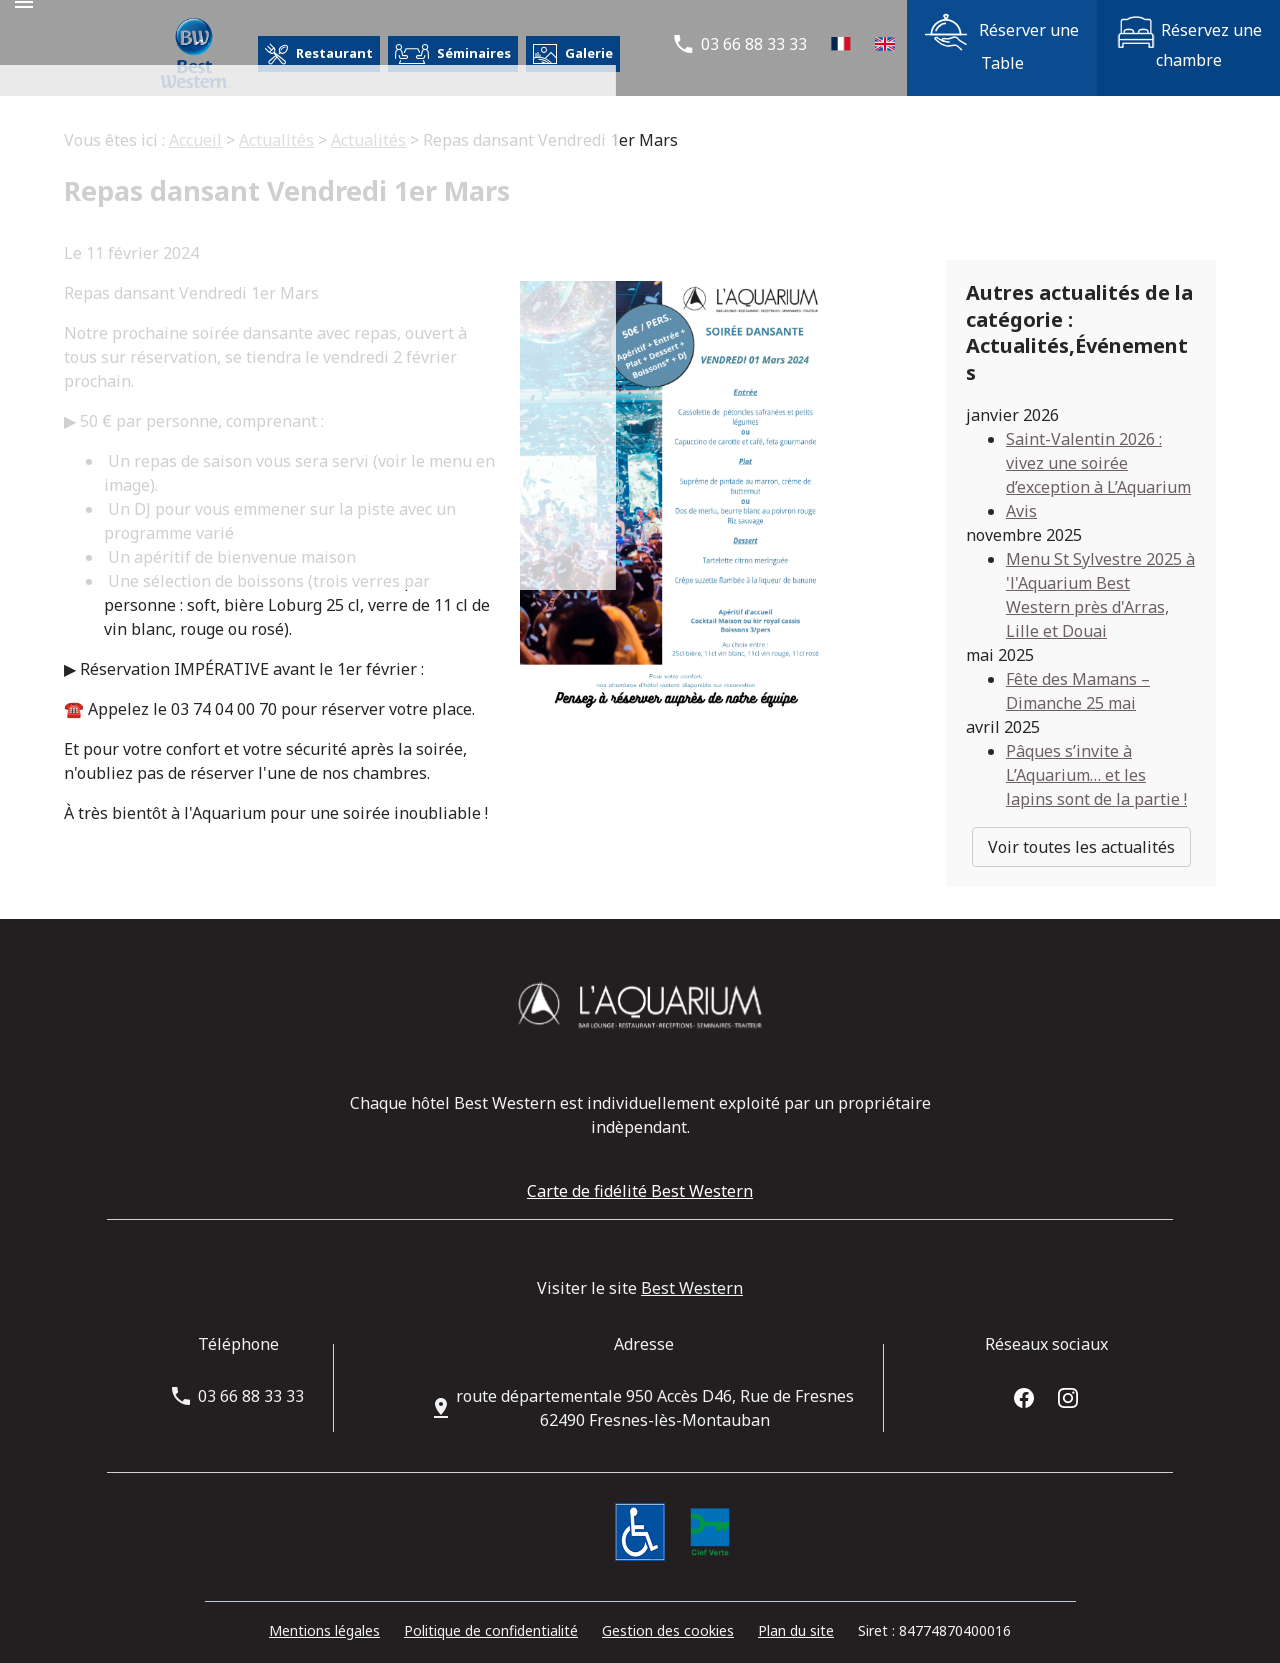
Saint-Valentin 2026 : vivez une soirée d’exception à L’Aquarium (1098, 444)
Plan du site (796, 1611)
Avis (1021, 492)
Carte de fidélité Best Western (640, 1173)
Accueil (195, 140)
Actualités (276, 140)
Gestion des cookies (668, 1611)
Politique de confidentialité (491, 1611)
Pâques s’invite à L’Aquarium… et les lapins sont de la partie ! (1096, 756)
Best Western (692, 1270)
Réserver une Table (1002, 43)
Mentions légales (324, 1611)
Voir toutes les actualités (1081, 828)
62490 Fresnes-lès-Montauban (655, 1389)
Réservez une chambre (1188, 43)
